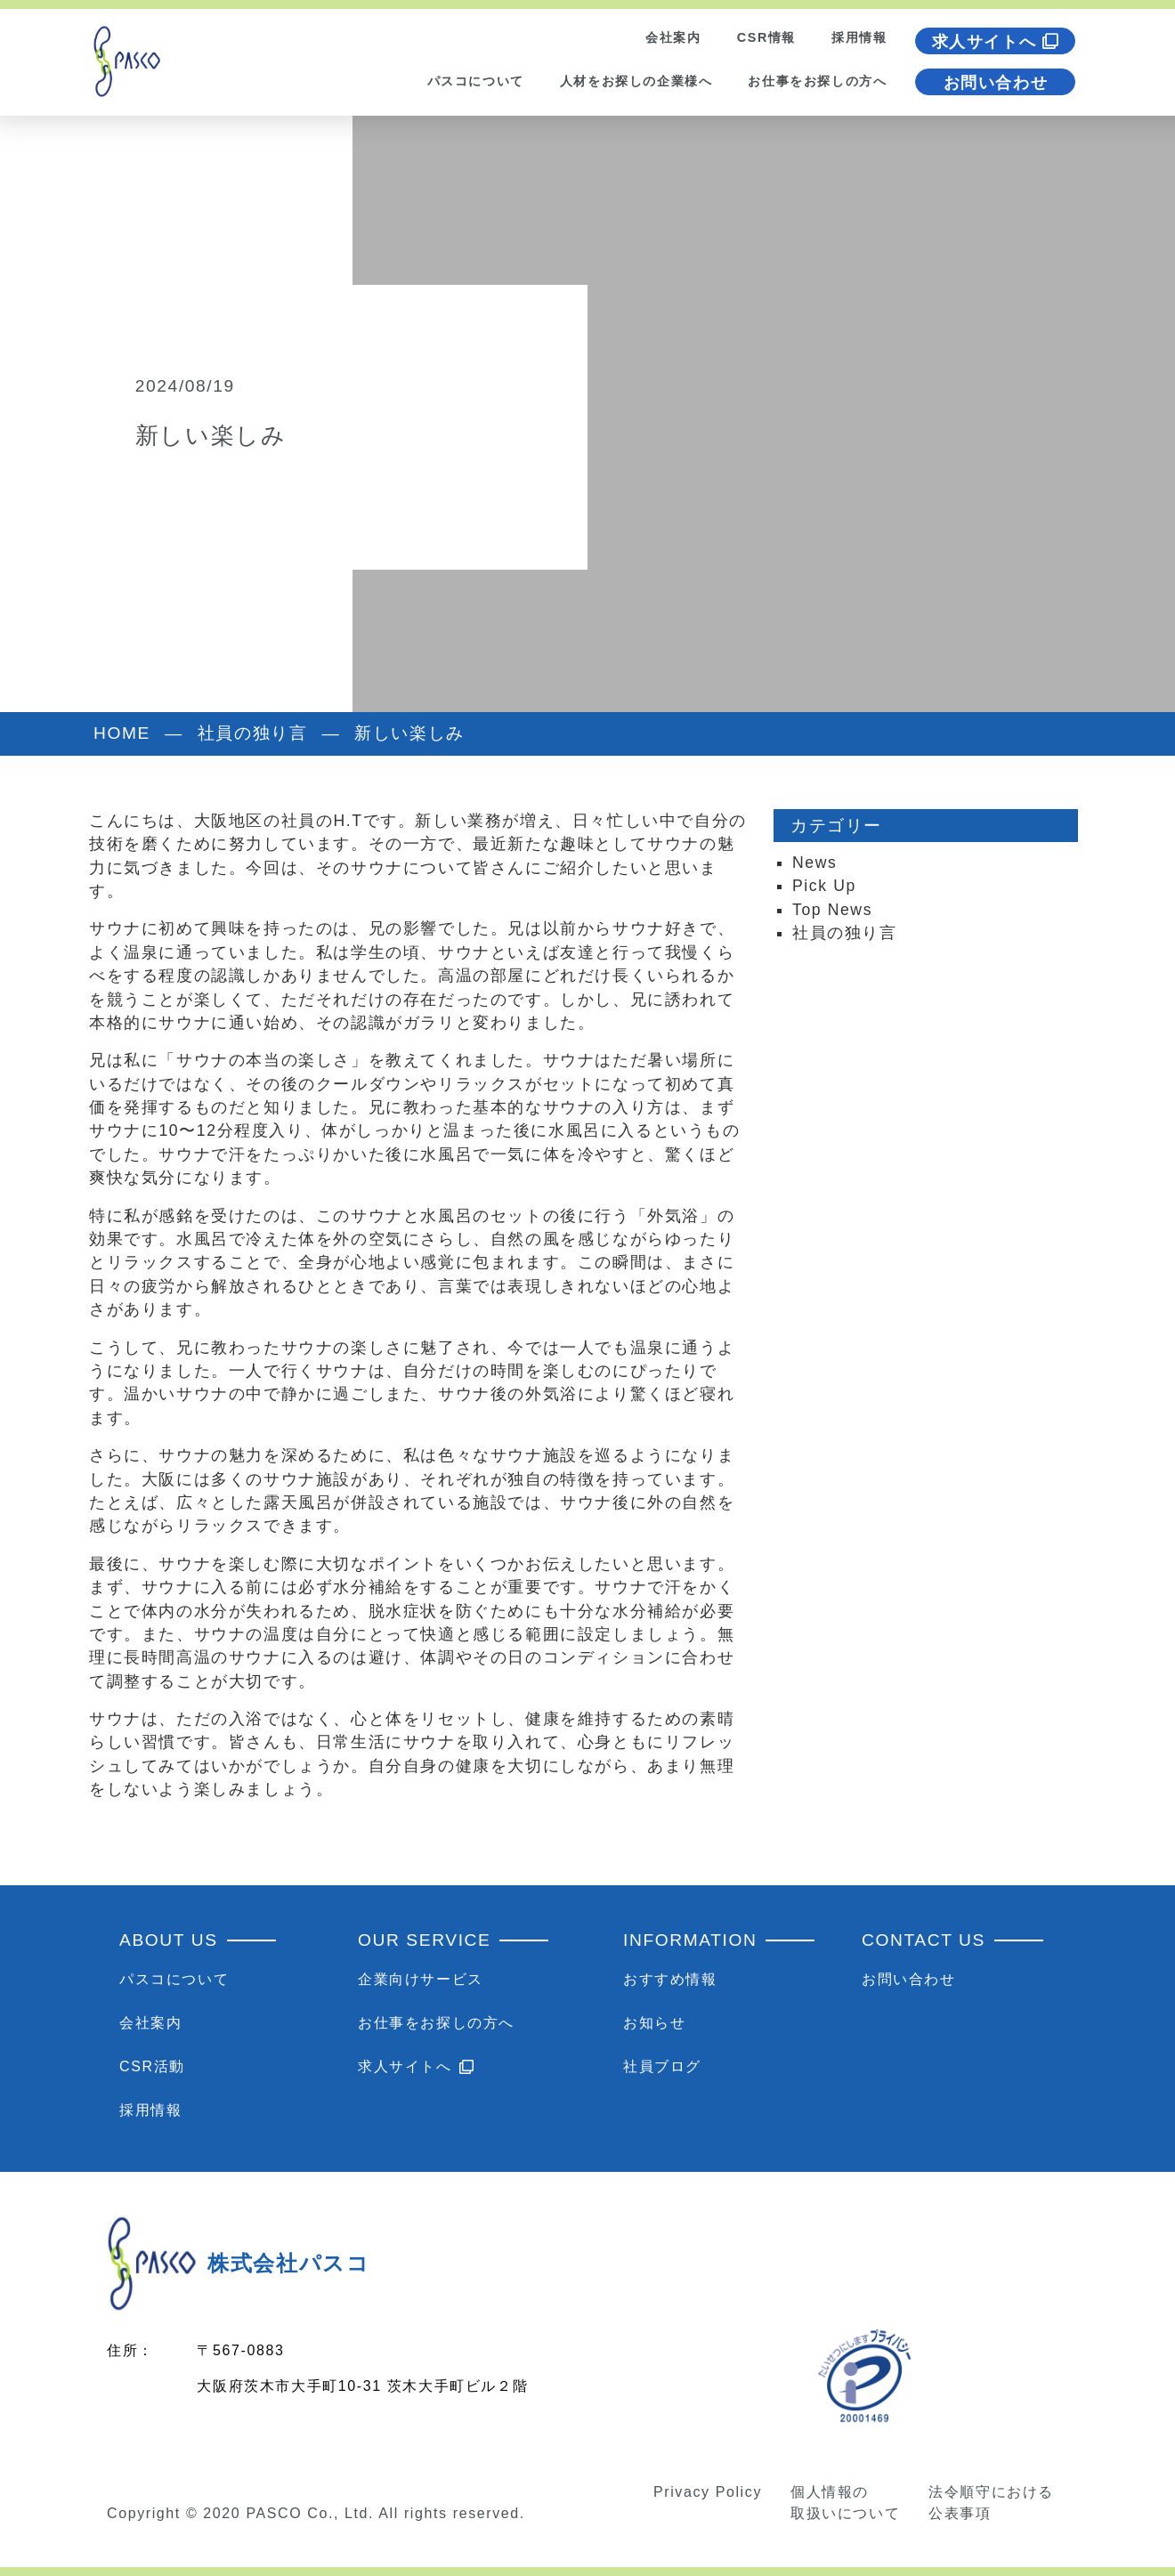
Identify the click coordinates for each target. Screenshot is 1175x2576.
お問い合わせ (996, 83)
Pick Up (824, 886)
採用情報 (859, 37)
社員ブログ (662, 2066)
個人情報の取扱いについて (845, 2502)
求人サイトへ (996, 42)
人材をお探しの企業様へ (636, 81)
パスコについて (475, 81)
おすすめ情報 (670, 1979)
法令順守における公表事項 (991, 2502)
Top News (832, 910)
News (814, 862)
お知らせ (654, 2022)
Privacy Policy (707, 2491)
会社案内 (673, 37)
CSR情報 (766, 37)
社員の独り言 (844, 933)
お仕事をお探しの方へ (817, 81)
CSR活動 (152, 2066)
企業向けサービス (420, 1979)
